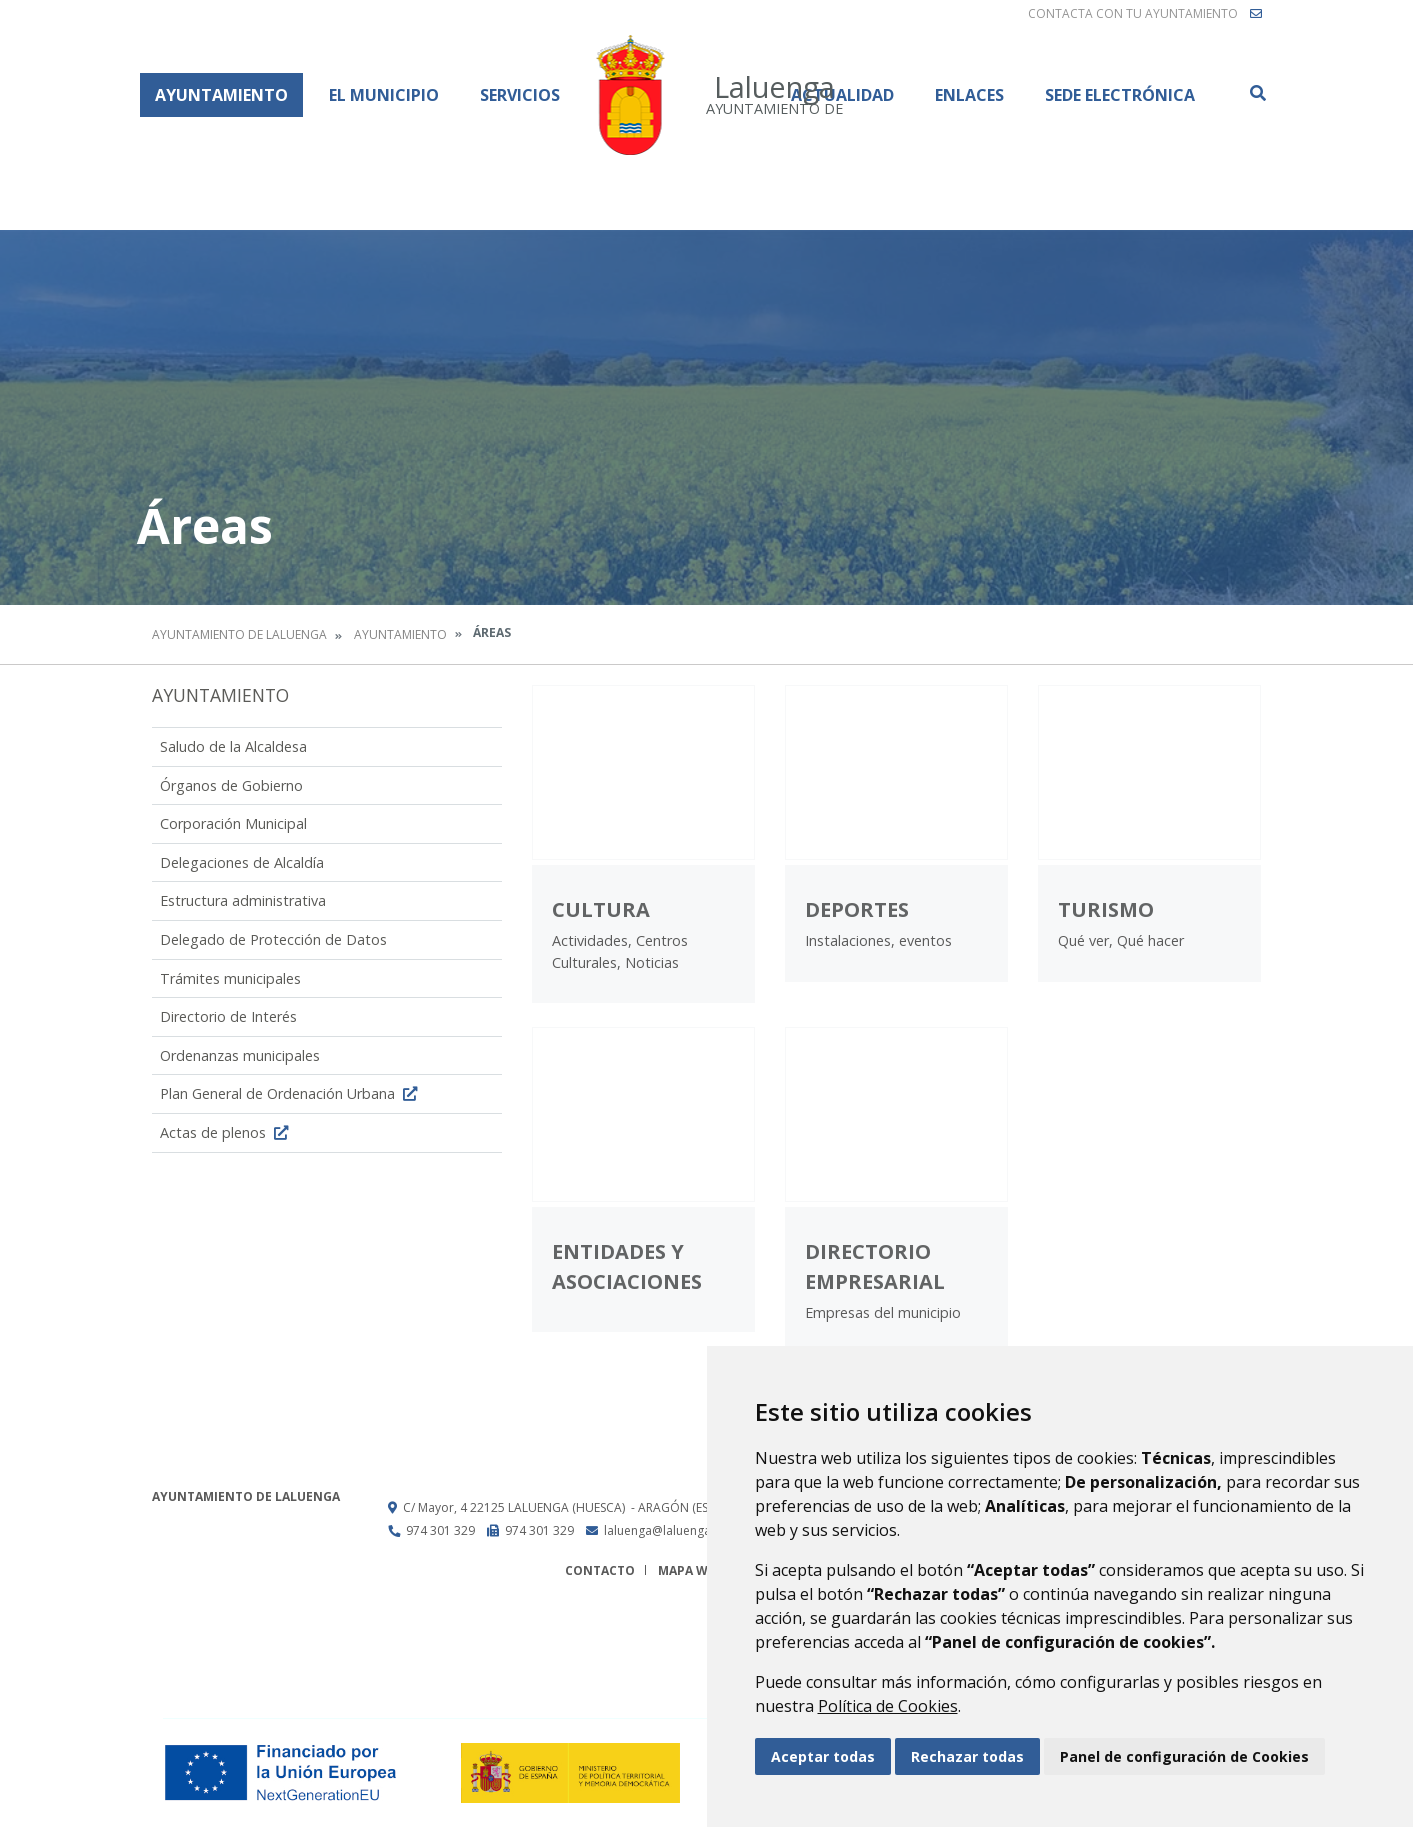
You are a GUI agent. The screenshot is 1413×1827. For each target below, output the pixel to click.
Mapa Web (690, 1570)
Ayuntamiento (221, 95)
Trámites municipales (230, 978)
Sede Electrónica (1120, 95)
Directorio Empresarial (875, 1266)
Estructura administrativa (243, 900)
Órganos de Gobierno (231, 785)
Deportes (857, 909)
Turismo (1106, 909)
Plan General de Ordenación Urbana (291, 1093)
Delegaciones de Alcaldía (242, 862)
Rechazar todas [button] (967, 1756)
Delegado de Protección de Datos (273, 939)
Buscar (1257, 93)
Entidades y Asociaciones (627, 1266)
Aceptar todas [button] (823, 1756)
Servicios (520, 95)
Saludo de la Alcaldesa (233, 746)
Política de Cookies (888, 1706)
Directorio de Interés (228, 1016)
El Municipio (384, 95)
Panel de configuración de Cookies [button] (1184, 1756)
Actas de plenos (226, 1132)
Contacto (600, 1570)
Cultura (601, 909)
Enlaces (969, 95)
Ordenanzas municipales (240, 1055)
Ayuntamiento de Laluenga (239, 634)
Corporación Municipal (233, 823)
